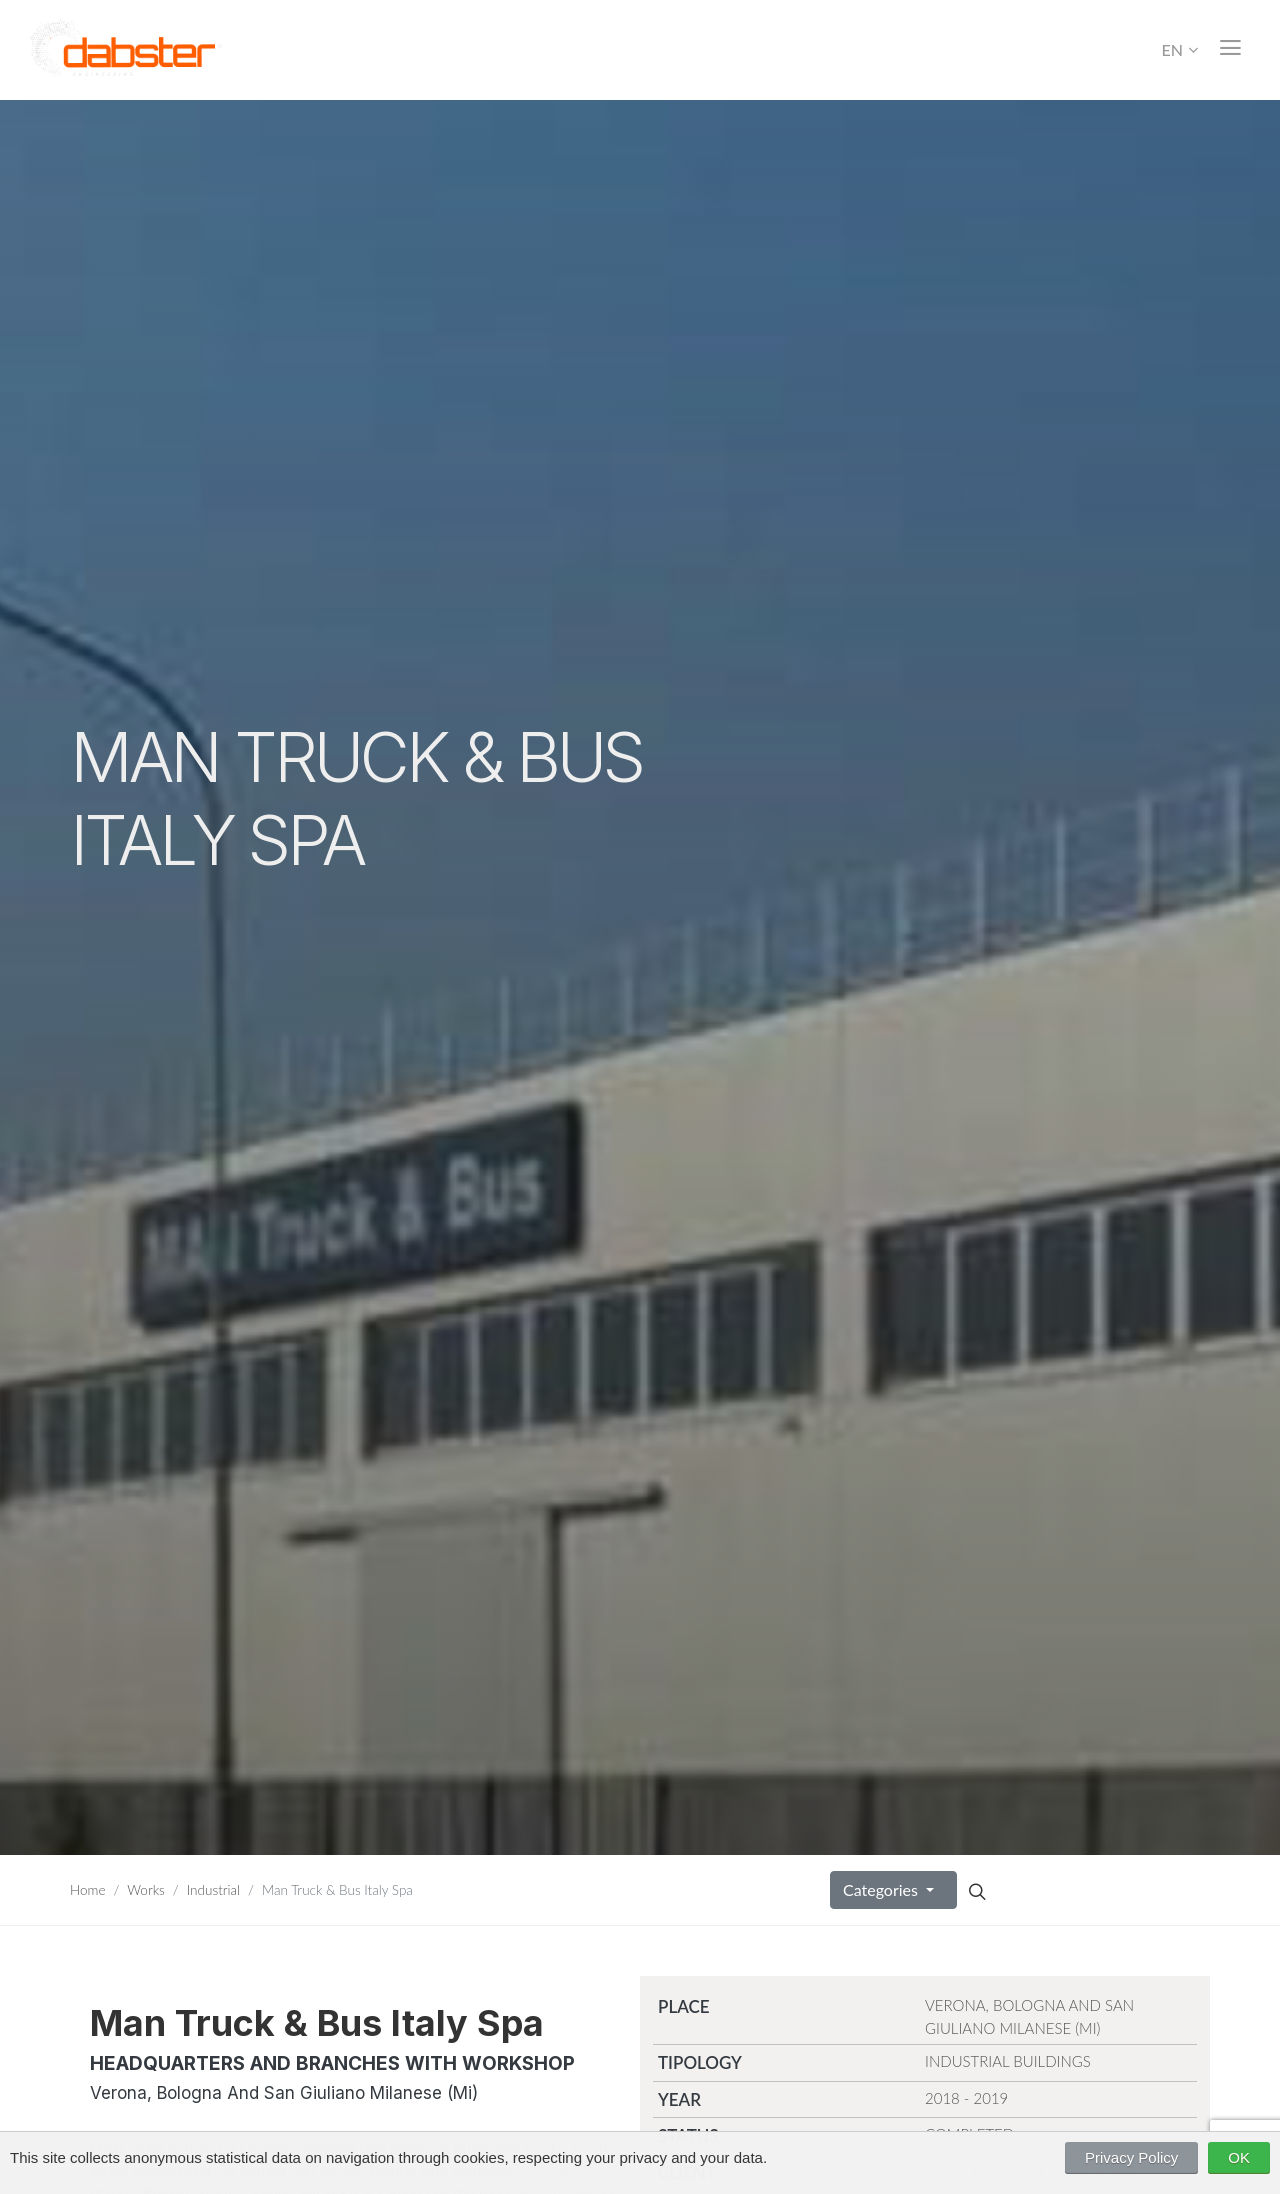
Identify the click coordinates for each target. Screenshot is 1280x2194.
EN (1180, 50)
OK (1239, 2157)
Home (87, 1890)
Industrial (213, 1890)
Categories (882, 1889)
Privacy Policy (1131, 2157)
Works (146, 1890)
